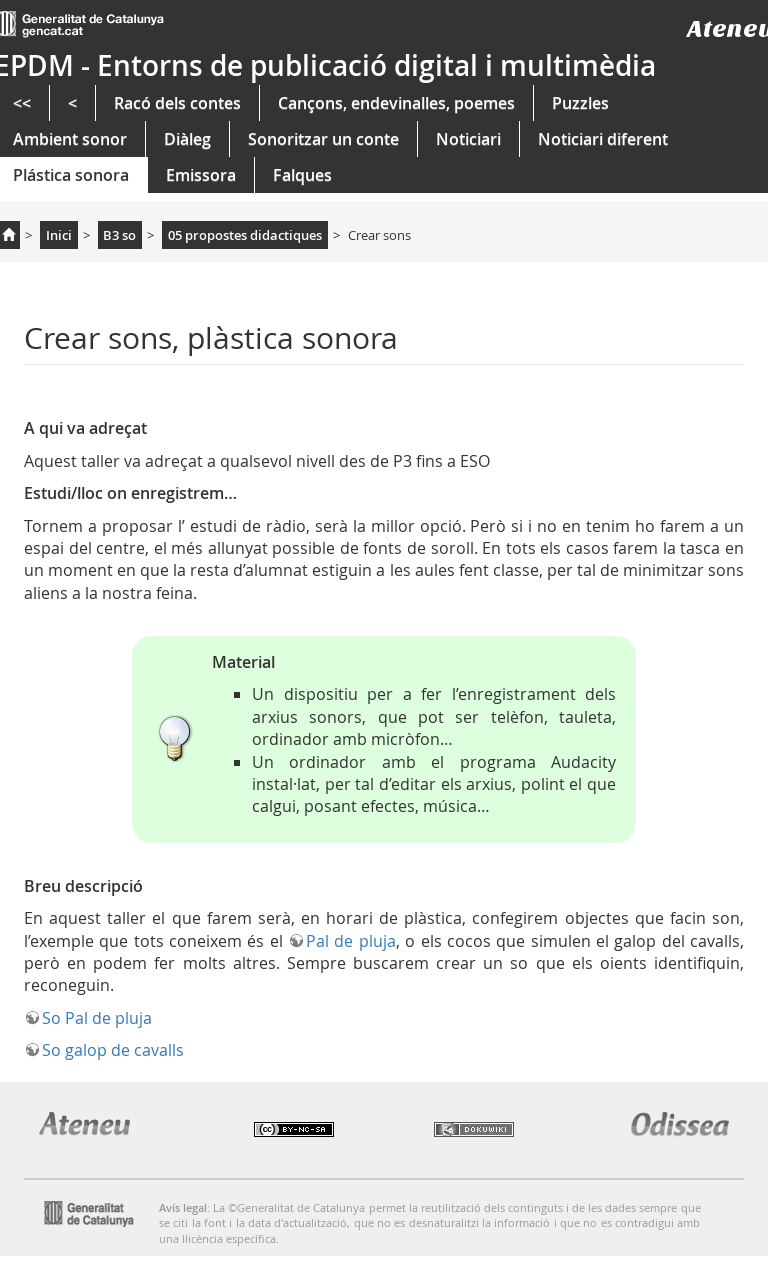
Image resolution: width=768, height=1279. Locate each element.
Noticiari (468, 139)
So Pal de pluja (97, 1018)
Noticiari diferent (603, 139)
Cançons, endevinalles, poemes (396, 103)
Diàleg (187, 139)
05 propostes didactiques (245, 235)
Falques (302, 175)
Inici (59, 235)
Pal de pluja (351, 941)
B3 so (119, 235)
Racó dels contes (177, 103)
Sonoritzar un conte (323, 139)
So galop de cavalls (113, 1050)
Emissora (201, 175)
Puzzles (580, 103)
